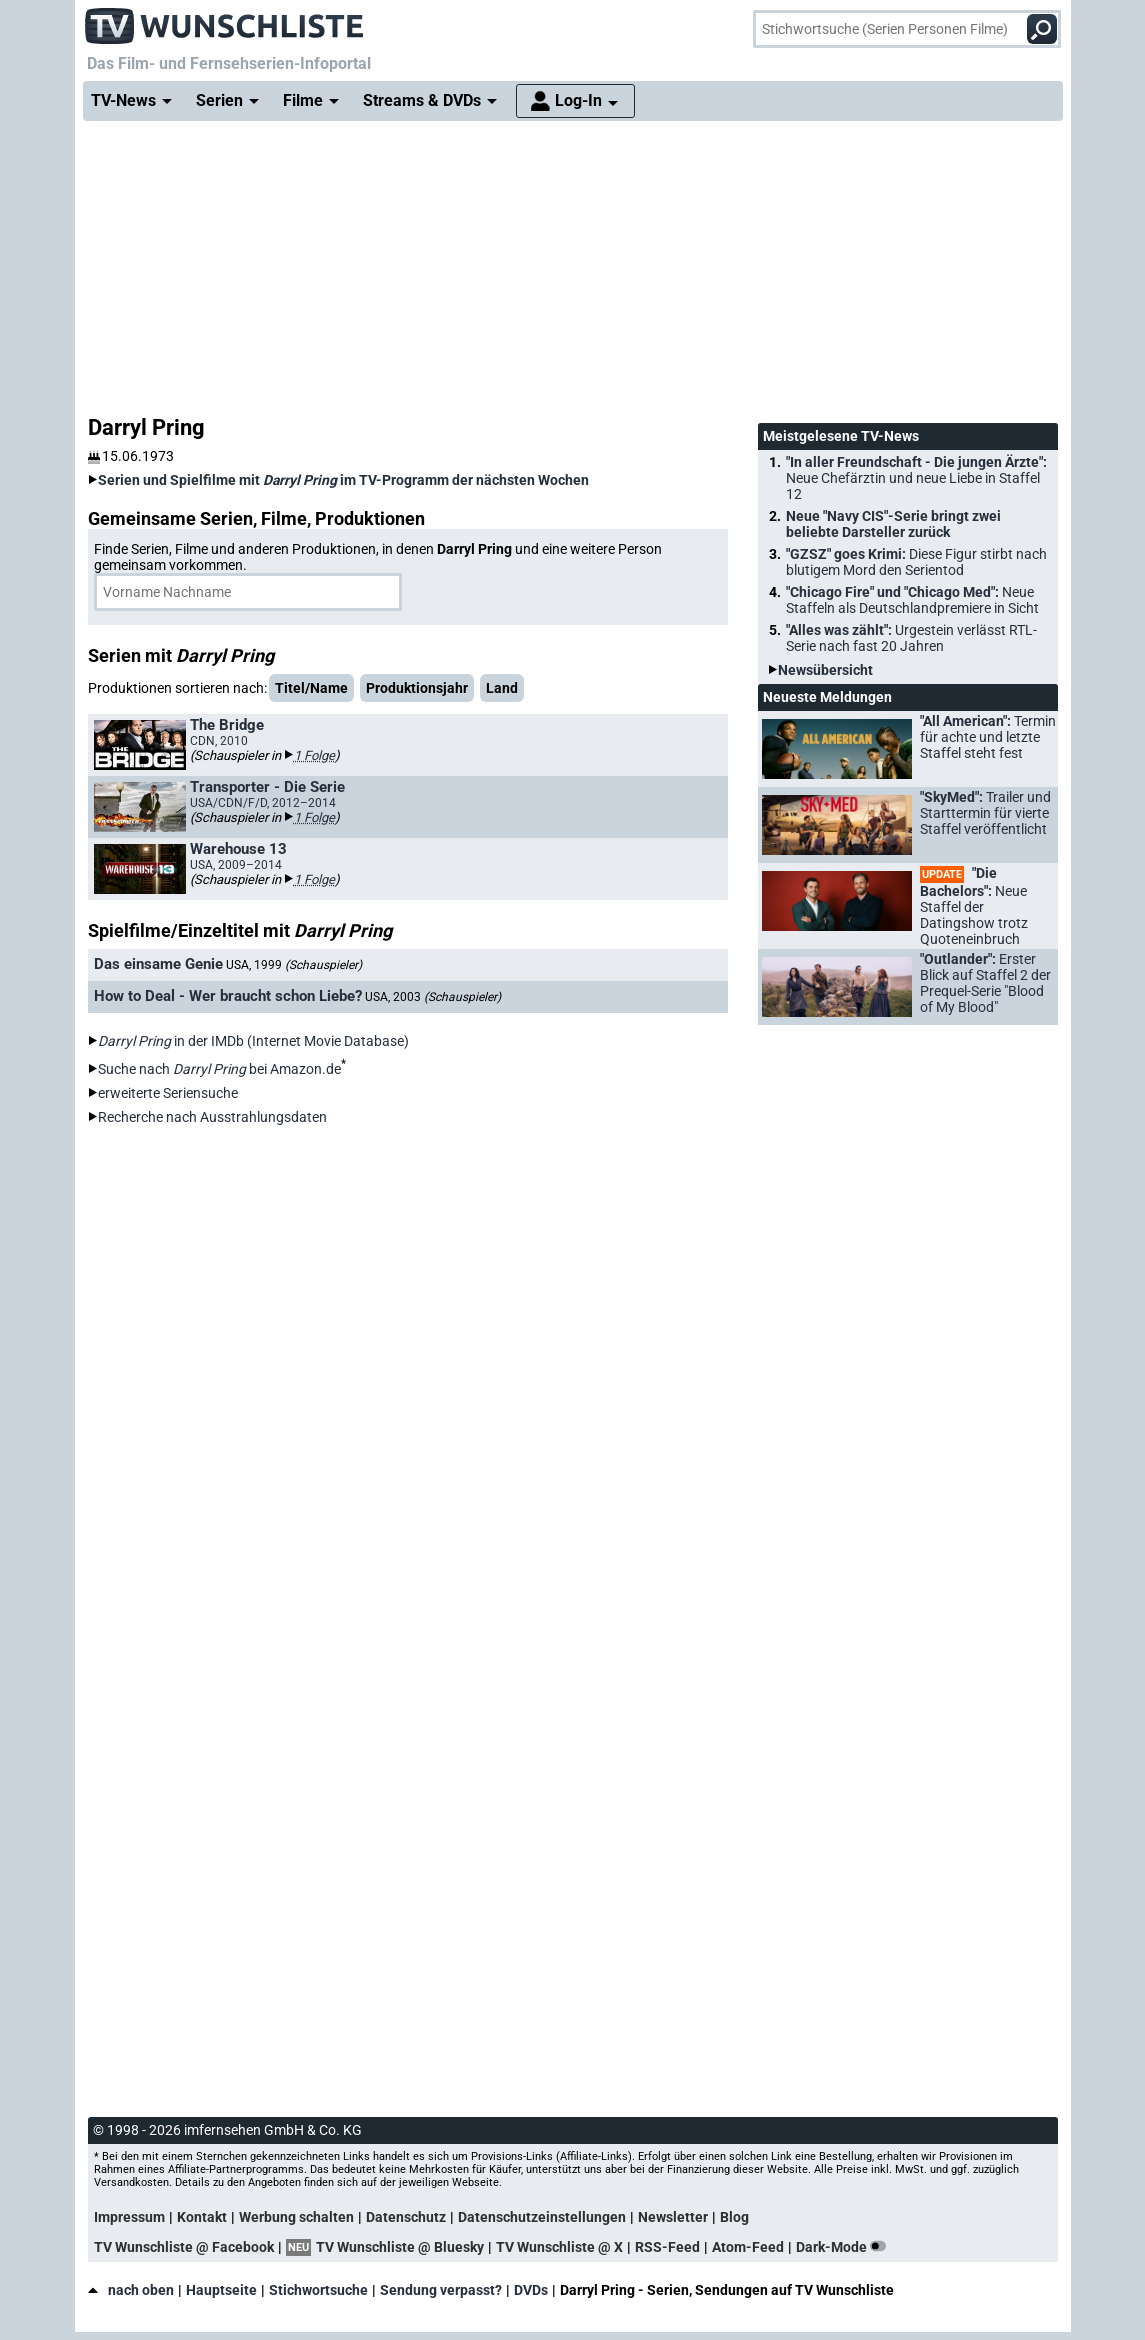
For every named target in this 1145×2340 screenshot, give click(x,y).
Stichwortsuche (318, 2290)
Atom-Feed (748, 2247)
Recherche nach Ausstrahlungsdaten (212, 1117)
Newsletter (673, 2217)
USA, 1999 (294, 965)
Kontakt (202, 2217)
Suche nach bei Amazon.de (219, 1069)
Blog (734, 2217)
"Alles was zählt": (911, 638)
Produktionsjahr (417, 688)
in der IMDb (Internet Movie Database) (253, 1041)
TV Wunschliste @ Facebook (184, 2247)
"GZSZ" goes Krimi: (916, 562)
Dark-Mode (845, 2247)
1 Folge (314, 755)
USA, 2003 (433, 997)
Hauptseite (221, 2290)
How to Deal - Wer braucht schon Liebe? (228, 996)
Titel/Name (311, 688)
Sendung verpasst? (441, 2290)
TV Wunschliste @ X (559, 2247)
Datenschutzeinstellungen (542, 2217)
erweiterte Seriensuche (168, 1093)
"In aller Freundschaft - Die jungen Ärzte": (916, 478)
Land (502, 688)
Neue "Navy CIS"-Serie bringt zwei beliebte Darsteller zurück (893, 524)
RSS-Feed (667, 2247)
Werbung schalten (296, 2217)
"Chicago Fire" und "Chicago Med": (912, 600)
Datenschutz (406, 2217)
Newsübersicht (825, 670)
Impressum (129, 2217)
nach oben (131, 2290)
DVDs (531, 2290)
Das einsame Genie (158, 964)
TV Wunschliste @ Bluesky (400, 2247)
